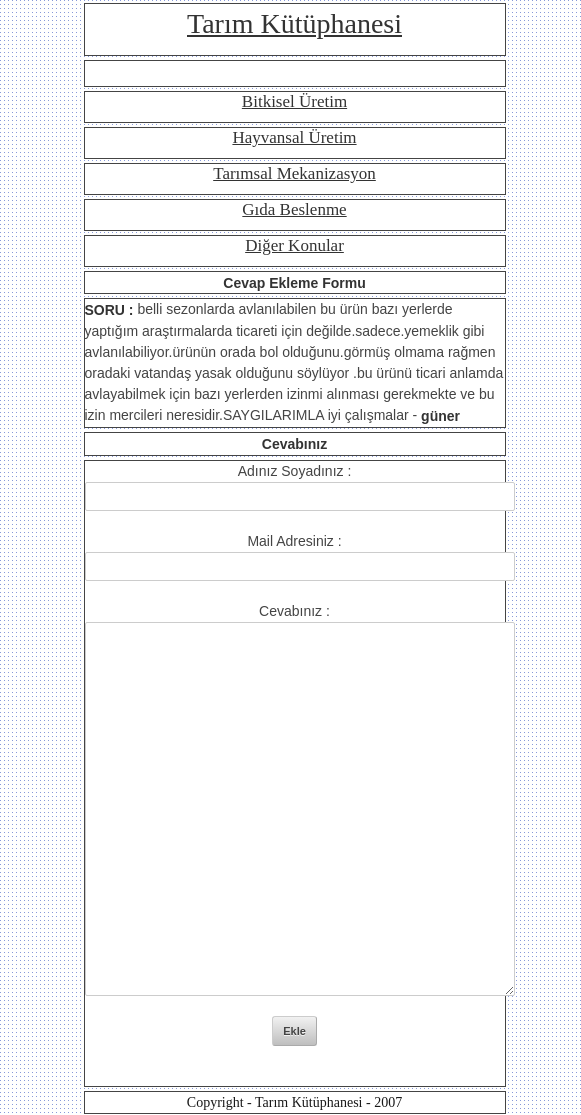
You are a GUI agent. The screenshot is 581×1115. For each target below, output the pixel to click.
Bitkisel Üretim (294, 101)
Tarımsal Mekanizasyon (294, 173)
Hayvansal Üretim (294, 137)
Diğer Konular (294, 245)
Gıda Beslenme (294, 209)
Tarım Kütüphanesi (294, 23)
